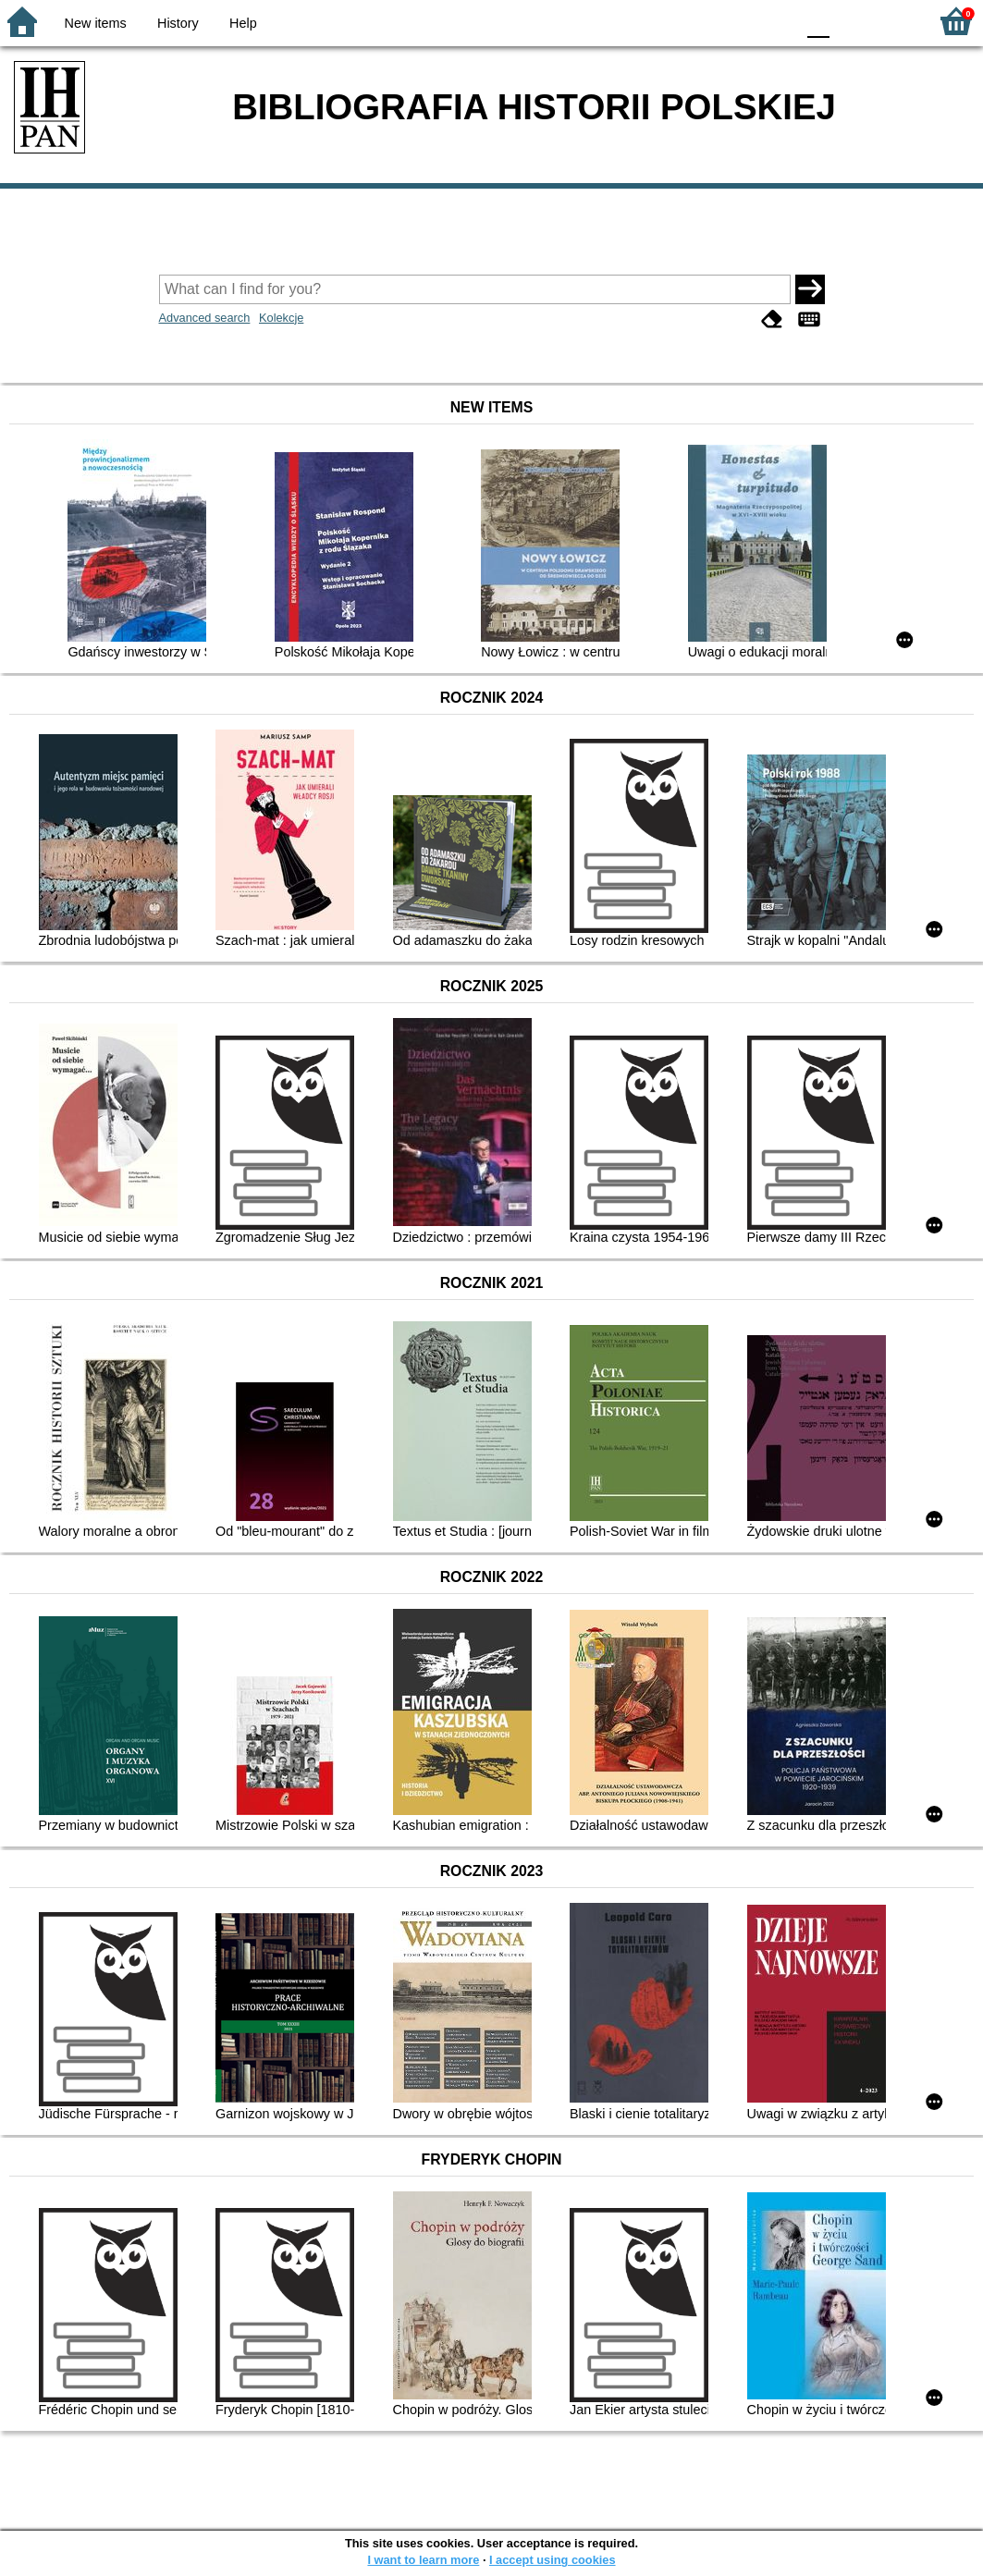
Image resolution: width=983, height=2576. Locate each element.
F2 (893, 21)
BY (775, 21)
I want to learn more (423, 2560)
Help (243, 23)
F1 (850, 21)
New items (96, 23)
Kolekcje (281, 318)
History (178, 23)
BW (701, 21)
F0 (818, 21)
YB (737, 21)
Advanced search (205, 318)
